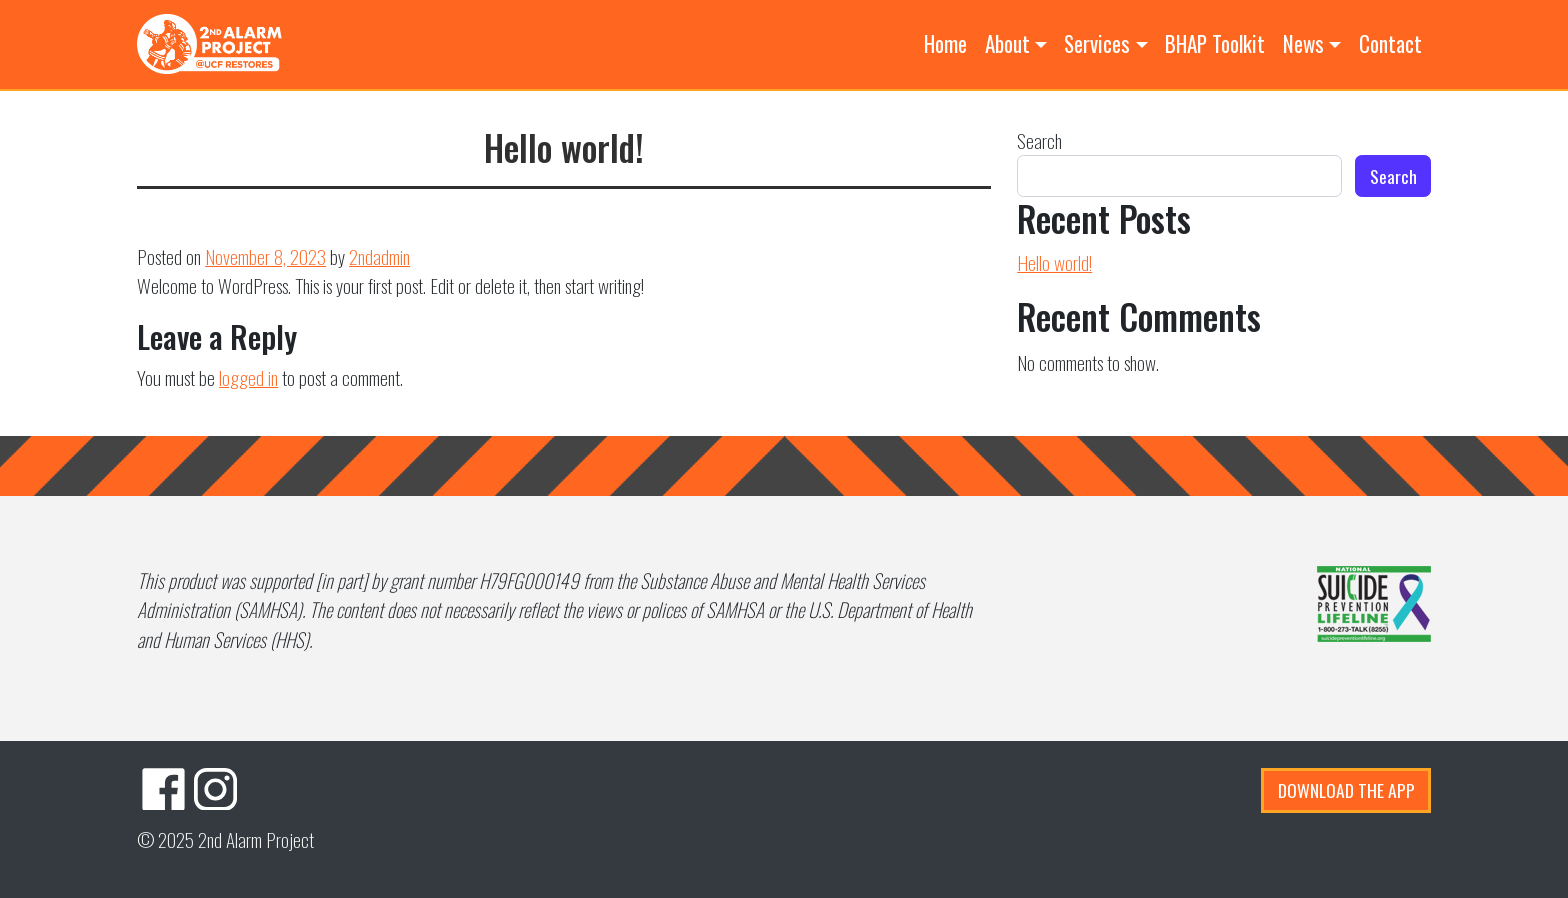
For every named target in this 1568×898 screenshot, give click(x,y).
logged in (248, 377)
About (1007, 43)
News (1303, 43)
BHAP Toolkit (1215, 43)
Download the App (1346, 790)
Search (1039, 140)
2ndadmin (379, 256)
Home (945, 43)
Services (1097, 43)
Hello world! (1054, 262)
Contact (1390, 43)
